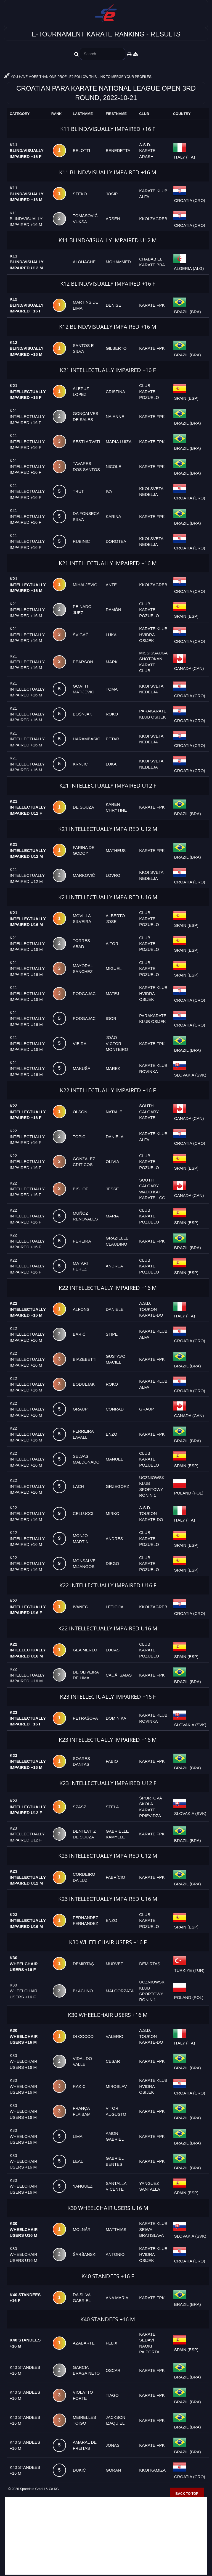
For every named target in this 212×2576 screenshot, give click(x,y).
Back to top (187, 2494)
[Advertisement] (106, 2536)
